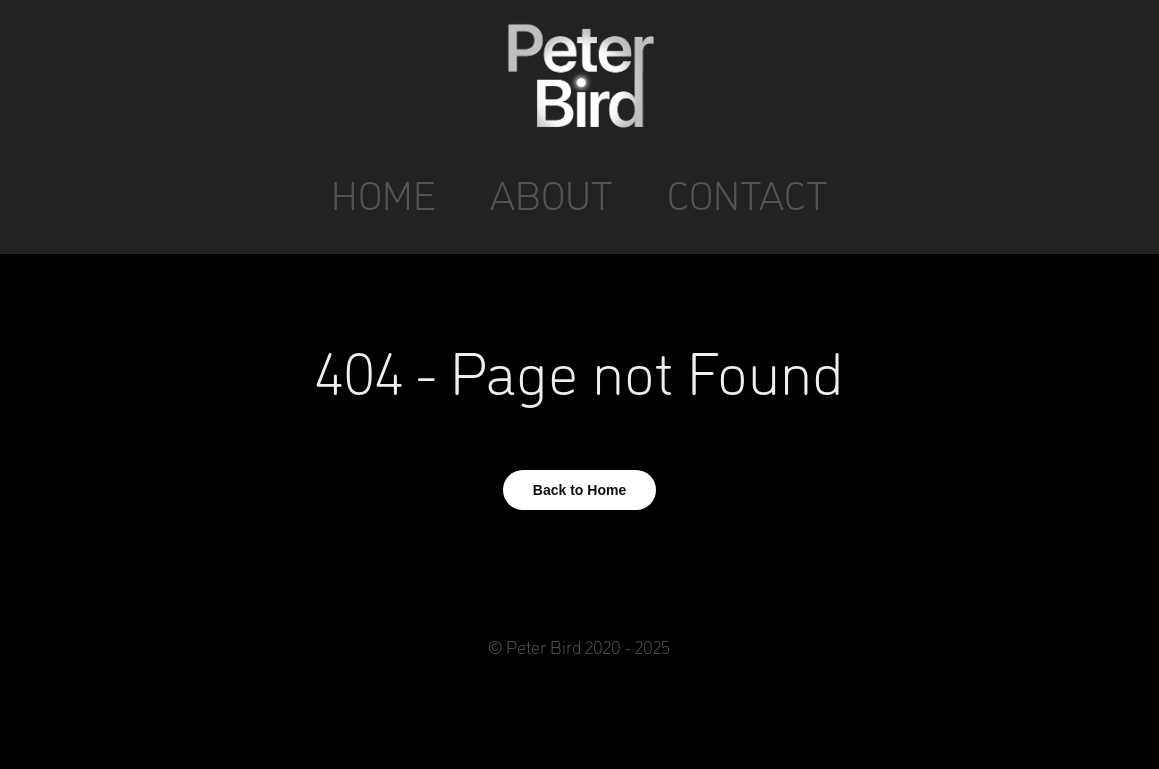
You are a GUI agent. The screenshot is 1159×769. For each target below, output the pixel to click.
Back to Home (579, 490)
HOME (383, 193)
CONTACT (747, 193)
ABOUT (551, 193)
